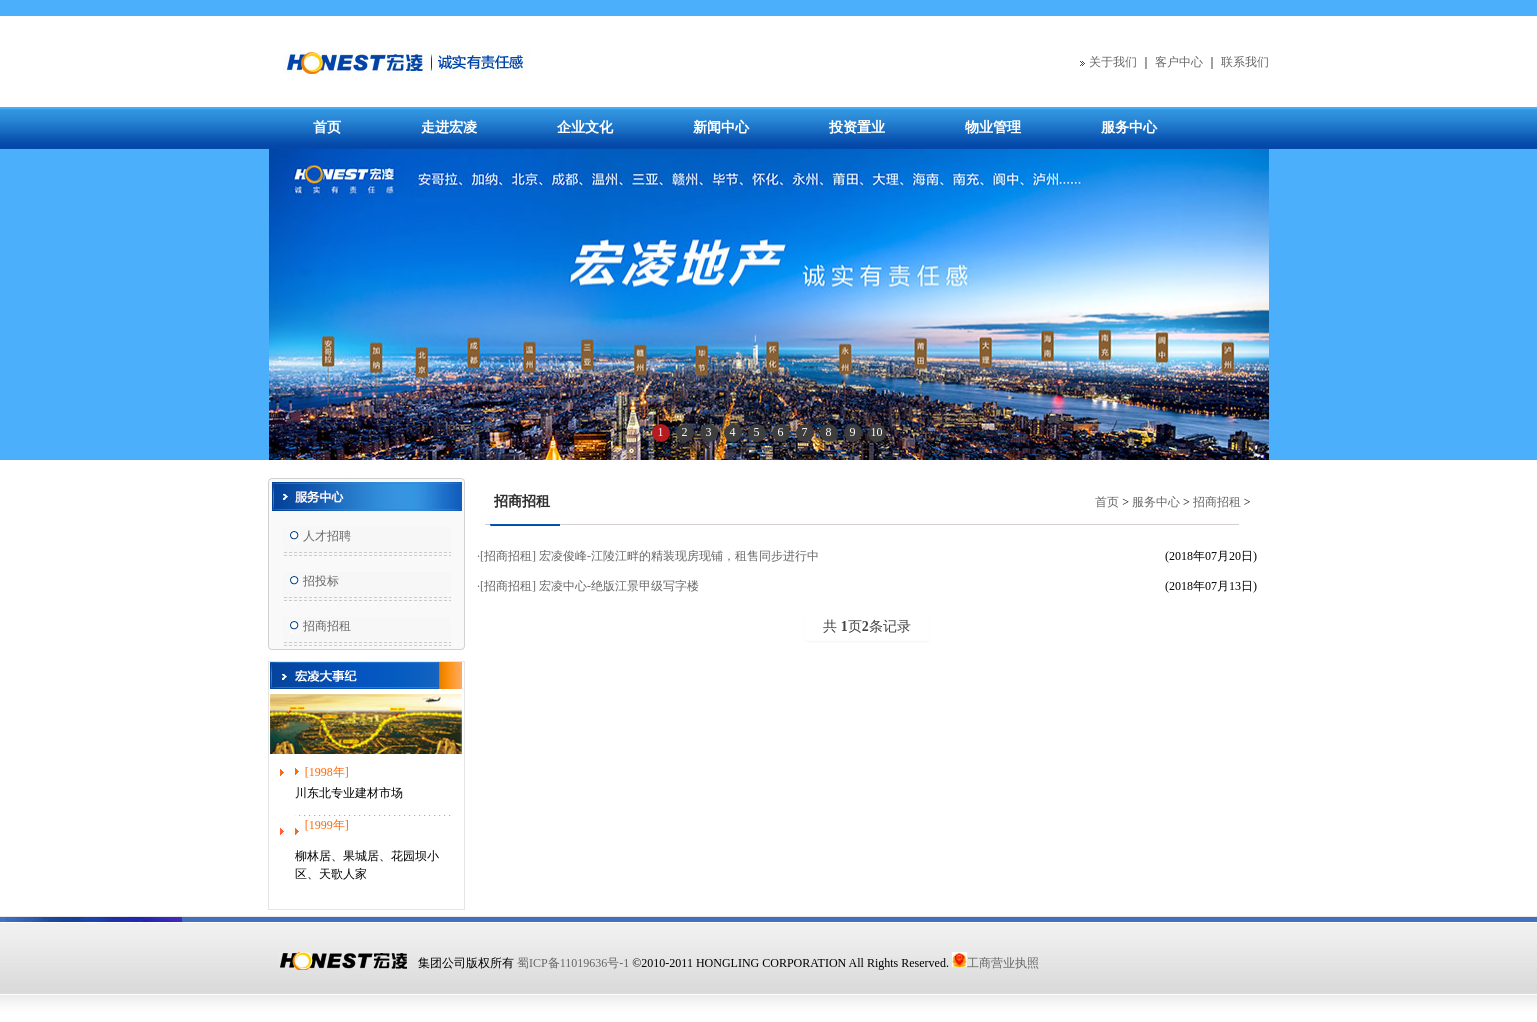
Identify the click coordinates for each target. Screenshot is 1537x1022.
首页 (327, 127)
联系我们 (1245, 62)
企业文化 (585, 127)
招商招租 (327, 626)
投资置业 (857, 127)
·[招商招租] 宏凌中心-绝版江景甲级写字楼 (588, 586)
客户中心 (1179, 62)
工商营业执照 (995, 963)
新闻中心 (721, 127)
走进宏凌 (449, 127)
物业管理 (993, 127)
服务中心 (1129, 127)
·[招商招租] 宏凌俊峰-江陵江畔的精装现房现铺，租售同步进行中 (648, 556)
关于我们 (1113, 62)
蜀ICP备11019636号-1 (573, 963)
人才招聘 (327, 536)
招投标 (321, 581)
